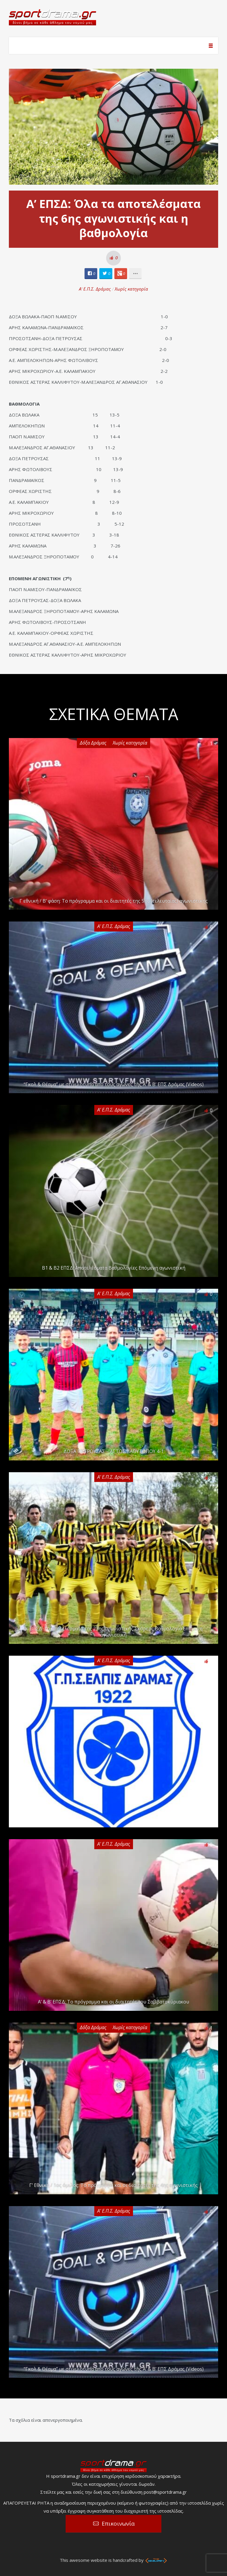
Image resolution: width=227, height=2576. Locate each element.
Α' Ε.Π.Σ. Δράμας (95, 289)
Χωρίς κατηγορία (131, 289)
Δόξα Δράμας (93, 742)
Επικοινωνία (118, 2523)
